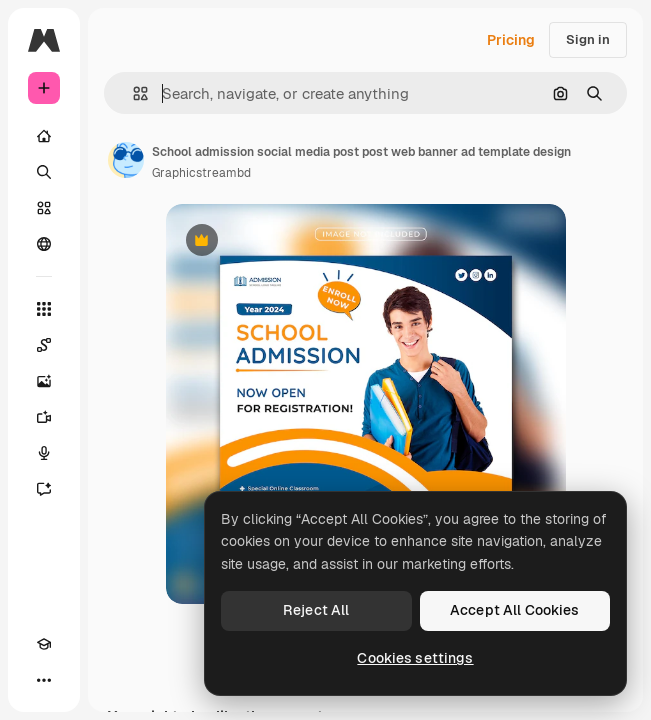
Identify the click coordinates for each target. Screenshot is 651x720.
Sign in (588, 39)
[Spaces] (44, 345)
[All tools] (44, 309)
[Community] (44, 244)
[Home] (44, 136)
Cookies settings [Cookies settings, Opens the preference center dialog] (415, 658)
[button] (132, 93)
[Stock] (44, 208)
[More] (44, 680)
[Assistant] (44, 489)
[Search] (44, 172)
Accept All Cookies (515, 610)
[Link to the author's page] (126, 160)
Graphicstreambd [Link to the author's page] (201, 173)
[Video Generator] (44, 417)
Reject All (316, 610)
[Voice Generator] (44, 453)
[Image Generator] (44, 381)
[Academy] (44, 644)
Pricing (511, 40)
